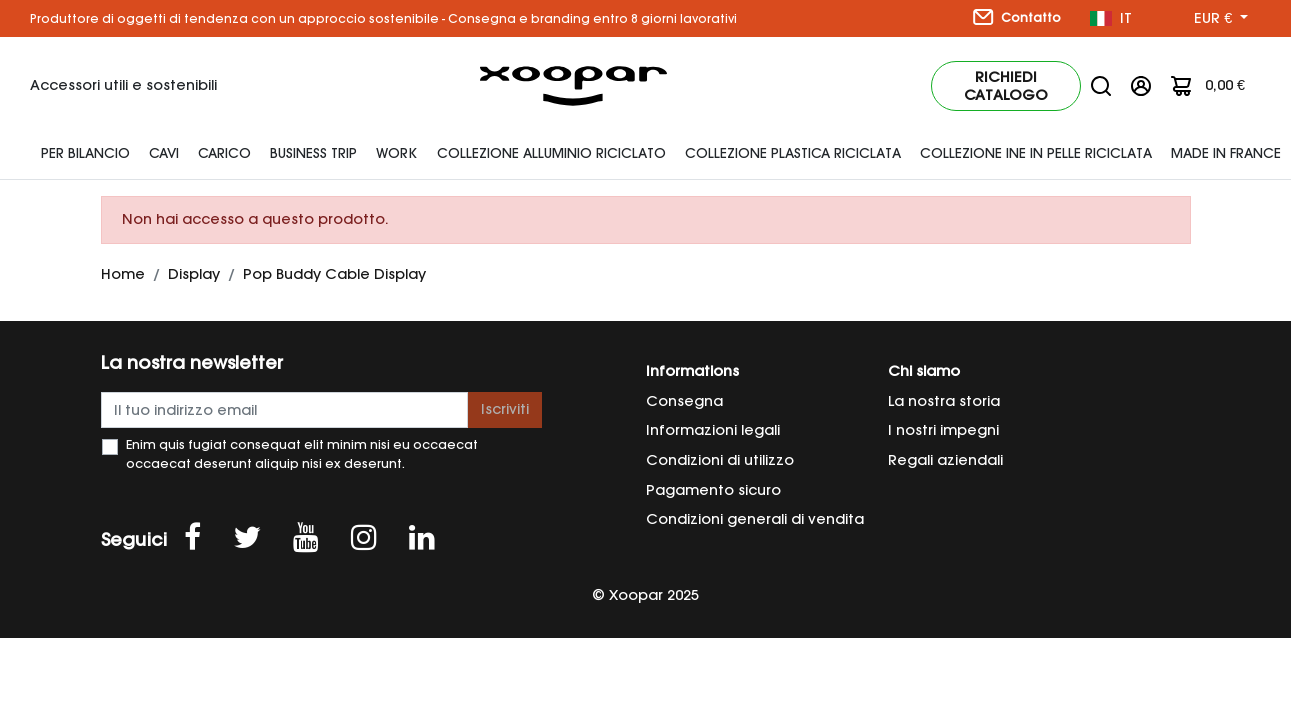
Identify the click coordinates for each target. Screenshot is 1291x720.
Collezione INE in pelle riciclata (1036, 153)
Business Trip (313, 153)
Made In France (1226, 153)
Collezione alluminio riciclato (551, 153)
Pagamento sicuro (713, 490)
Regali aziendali (945, 460)
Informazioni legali (713, 430)
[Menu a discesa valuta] (1221, 19)
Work (396, 153)
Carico (224, 153)
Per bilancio (85, 153)
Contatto (1017, 17)
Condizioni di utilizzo (720, 460)
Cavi (164, 153)
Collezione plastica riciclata (793, 153)
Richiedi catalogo (1006, 86)
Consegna (684, 401)
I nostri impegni (943, 430)
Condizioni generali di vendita (755, 519)
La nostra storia (944, 401)
